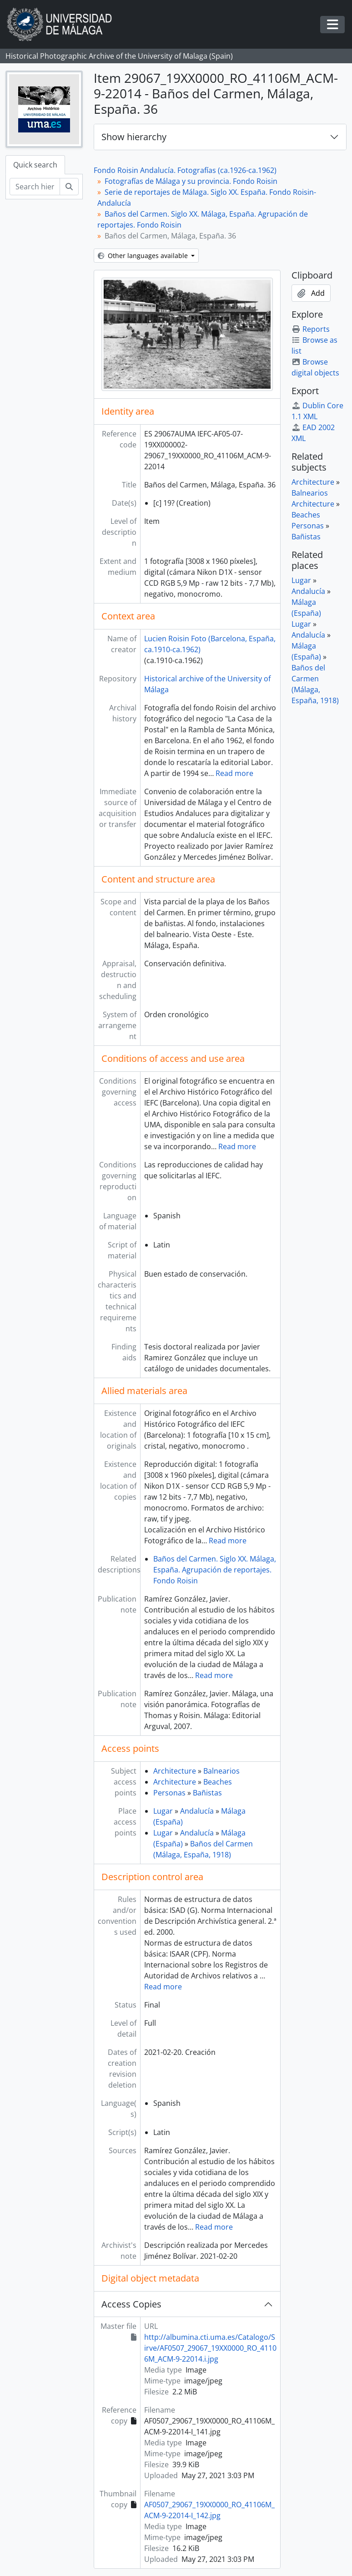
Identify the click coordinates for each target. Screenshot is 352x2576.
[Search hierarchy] (35, 186)
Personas (169, 1793)
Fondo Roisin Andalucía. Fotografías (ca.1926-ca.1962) (185, 170)
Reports (311, 329)
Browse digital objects (315, 367)
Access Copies (131, 2304)
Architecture (174, 1771)
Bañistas (207, 1793)
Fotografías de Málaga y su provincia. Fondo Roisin (191, 181)
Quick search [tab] (35, 165)
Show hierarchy (133, 137)
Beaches (217, 1782)
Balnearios (221, 1771)
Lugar (163, 1811)
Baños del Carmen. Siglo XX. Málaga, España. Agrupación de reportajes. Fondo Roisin (214, 1570)
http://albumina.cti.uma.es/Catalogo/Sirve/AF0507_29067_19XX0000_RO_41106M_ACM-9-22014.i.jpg (210, 2348)
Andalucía (197, 1811)
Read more (234, 773)
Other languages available (144, 255)
